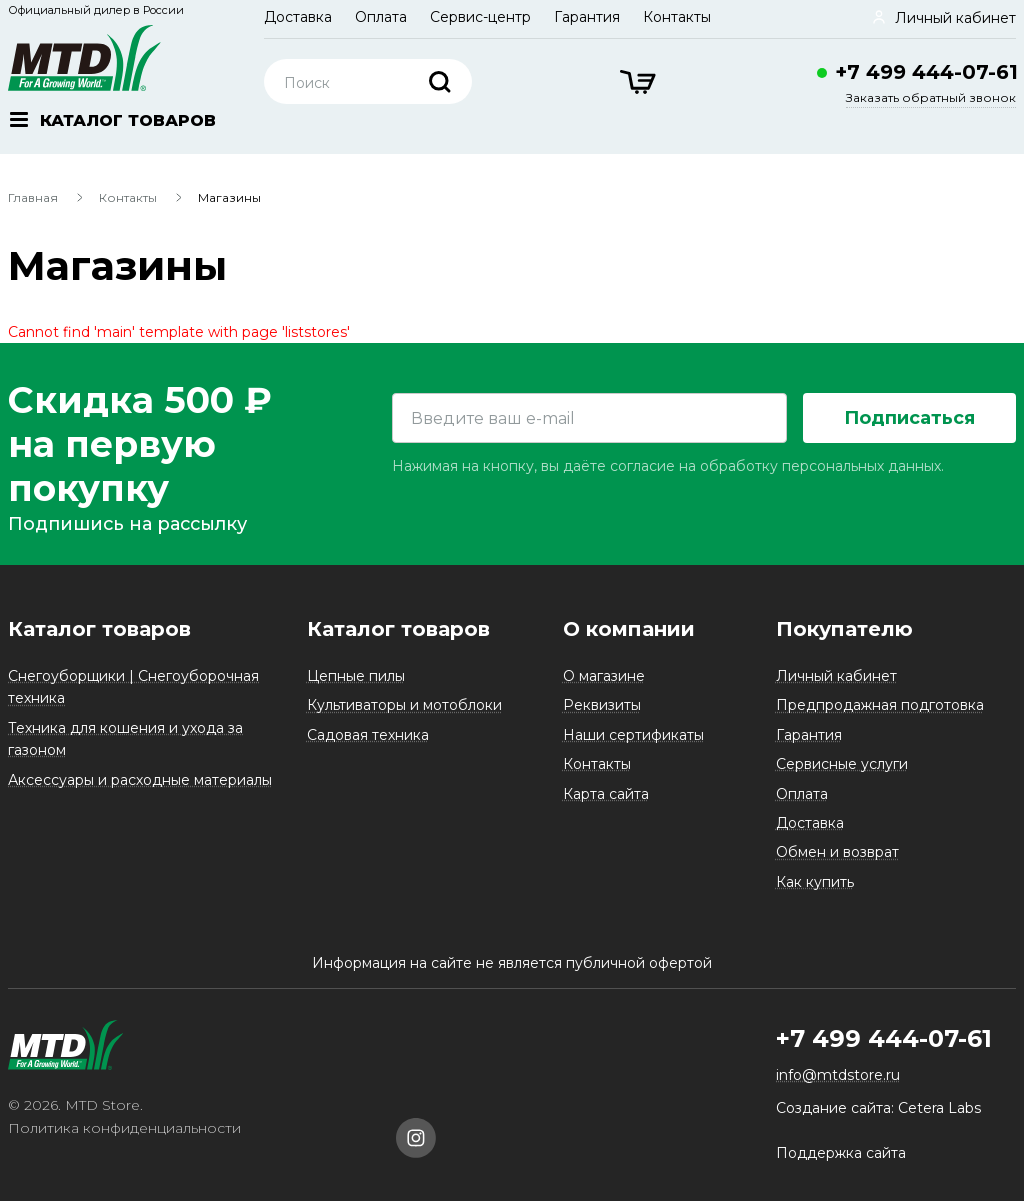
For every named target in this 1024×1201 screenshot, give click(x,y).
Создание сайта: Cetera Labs (878, 1108)
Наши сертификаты (633, 735)
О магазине (604, 676)
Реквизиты (602, 705)
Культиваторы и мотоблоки (404, 705)
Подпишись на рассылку (127, 524)
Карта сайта (606, 794)
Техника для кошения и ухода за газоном (125, 739)
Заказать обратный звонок (931, 97)
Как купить (815, 882)
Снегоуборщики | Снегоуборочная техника (133, 687)
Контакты (677, 17)
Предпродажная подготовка (880, 705)
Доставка (298, 17)
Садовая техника (368, 735)
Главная (33, 197)
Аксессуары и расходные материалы (140, 780)
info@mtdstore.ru (838, 1075)
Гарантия (587, 17)
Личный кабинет (836, 676)
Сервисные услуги (842, 764)
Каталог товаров (99, 629)
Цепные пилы (356, 676)
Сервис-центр (480, 17)
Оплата (381, 17)
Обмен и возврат (837, 852)
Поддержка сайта (841, 1153)
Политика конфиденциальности (124, 1128)
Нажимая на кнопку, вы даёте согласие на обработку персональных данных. (668, 466)
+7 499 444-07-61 (926, 72)
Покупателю (844, 629)
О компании (629, 629)
